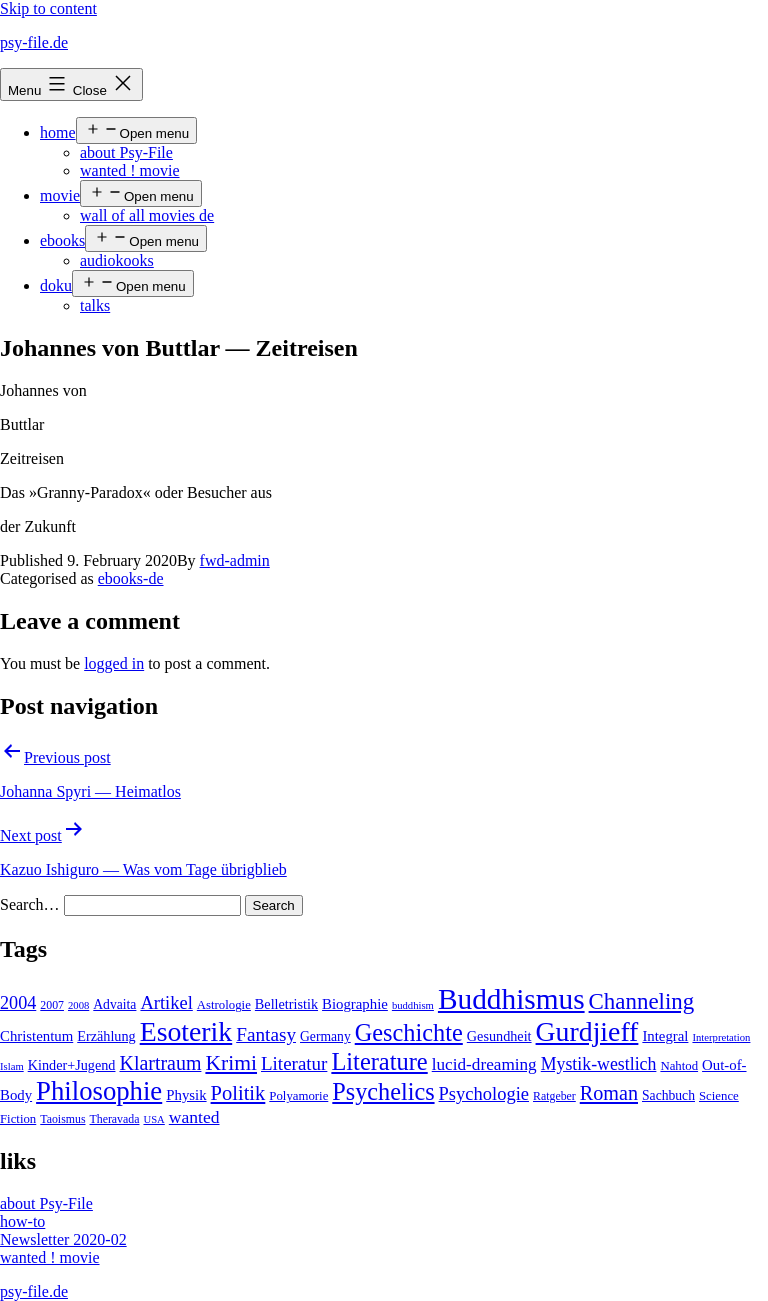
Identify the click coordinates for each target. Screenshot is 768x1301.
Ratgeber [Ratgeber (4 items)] (554, 1096)
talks (95, 305)
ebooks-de (131, 578)
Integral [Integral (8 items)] (665, 1036)
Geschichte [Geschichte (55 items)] (409, 1032)
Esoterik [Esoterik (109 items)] (186, 1031)
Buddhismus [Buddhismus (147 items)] (511, 999)
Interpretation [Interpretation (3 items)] (721, 1037)
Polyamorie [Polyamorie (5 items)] (298, 1096)
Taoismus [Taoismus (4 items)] (62, 1119)
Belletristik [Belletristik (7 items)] (286, 1004)
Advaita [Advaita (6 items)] (114, 1004)
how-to (22, 1221)
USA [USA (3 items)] (153, 1119)
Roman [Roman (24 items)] (609, 1093)
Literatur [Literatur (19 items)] (294, 1063)
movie (60, 195)
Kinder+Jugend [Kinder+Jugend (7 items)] (72, 1065)
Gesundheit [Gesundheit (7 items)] (499, 1036)
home (58, 132)
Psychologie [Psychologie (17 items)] (484, 1094)
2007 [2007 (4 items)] (52, 1005)
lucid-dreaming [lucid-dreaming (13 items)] (484, 1064)
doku (56, 285)
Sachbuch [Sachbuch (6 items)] (668, 1095)
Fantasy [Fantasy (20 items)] (266, 1034)
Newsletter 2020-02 (63, 1239)
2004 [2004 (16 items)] (18, 1003)
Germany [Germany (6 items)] (325, 1036)
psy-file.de (34, 42)
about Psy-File (126, 152)
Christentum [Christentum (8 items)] (36, 1036)
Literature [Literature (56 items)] (379, 1061)
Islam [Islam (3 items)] (12, 1066)
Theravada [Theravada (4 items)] (115, 1119)
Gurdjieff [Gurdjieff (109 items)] (587, 1031)
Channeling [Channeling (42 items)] (642, 1001)
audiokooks (117, 260)
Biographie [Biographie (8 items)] (355, 1004)
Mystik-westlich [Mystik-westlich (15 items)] (599, 1064)
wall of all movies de (147, 215)
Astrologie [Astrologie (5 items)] (224, 1005)
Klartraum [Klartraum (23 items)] (160, 1063)
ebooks (62, 240)
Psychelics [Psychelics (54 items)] (383, 1091)
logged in (114, 663)
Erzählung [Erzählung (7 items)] (106, 1036)
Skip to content (48, 8)
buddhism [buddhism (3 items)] (413, 1005)
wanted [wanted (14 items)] (194, 1117)
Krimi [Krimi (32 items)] (231, 1063)
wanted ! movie (130, 170)
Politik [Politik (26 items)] (238, 1093)
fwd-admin (235, 560)
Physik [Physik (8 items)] (186, 1095)
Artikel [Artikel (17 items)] (166, 1003)
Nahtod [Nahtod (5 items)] (679, 1066)
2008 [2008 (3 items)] (78, 1005)
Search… (30, 904)
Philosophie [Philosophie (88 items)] (99, 1091)
